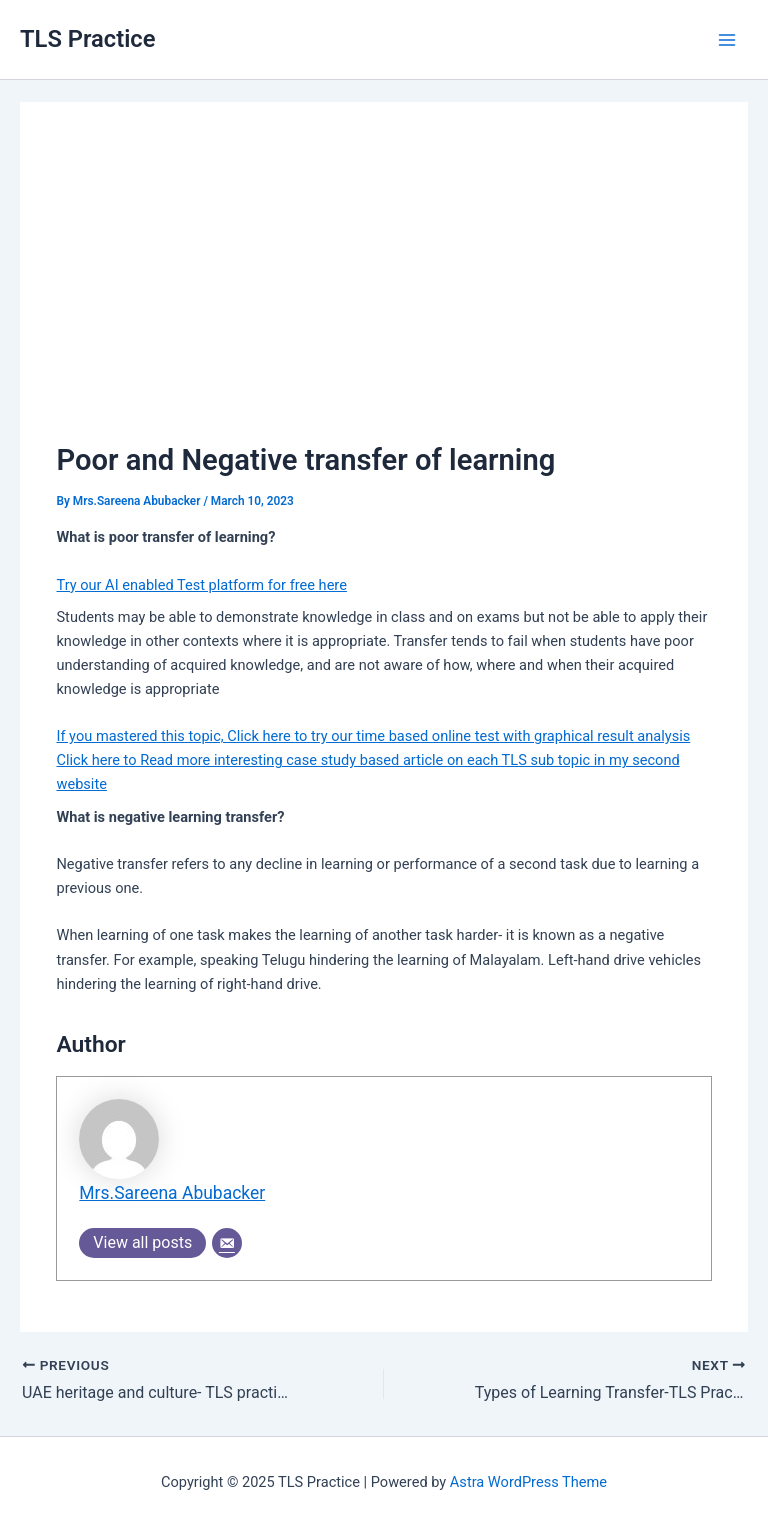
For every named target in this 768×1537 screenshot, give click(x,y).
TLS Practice (87, 39)
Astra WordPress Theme (528, 1482)
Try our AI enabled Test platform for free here (201, 585)
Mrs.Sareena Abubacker (172, 1193)
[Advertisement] (384, 288)
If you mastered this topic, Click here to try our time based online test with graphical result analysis (373, 736)
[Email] (227, 1243)
